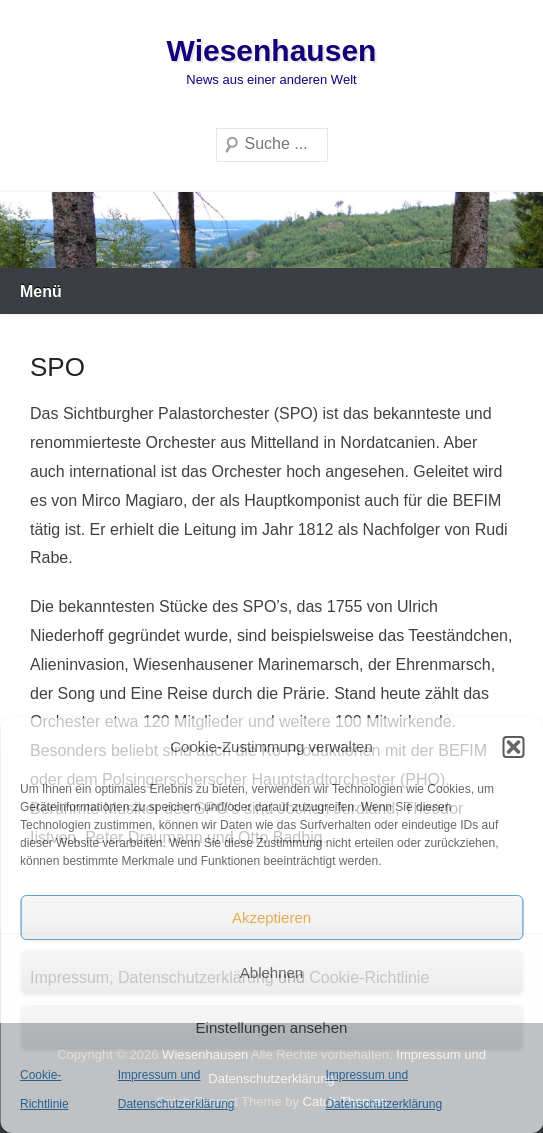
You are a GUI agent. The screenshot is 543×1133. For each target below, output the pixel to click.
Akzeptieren (271, 917)
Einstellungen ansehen (272, 1027)
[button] (513, 747)
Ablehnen (271, 972)
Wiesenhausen (272, 50)
